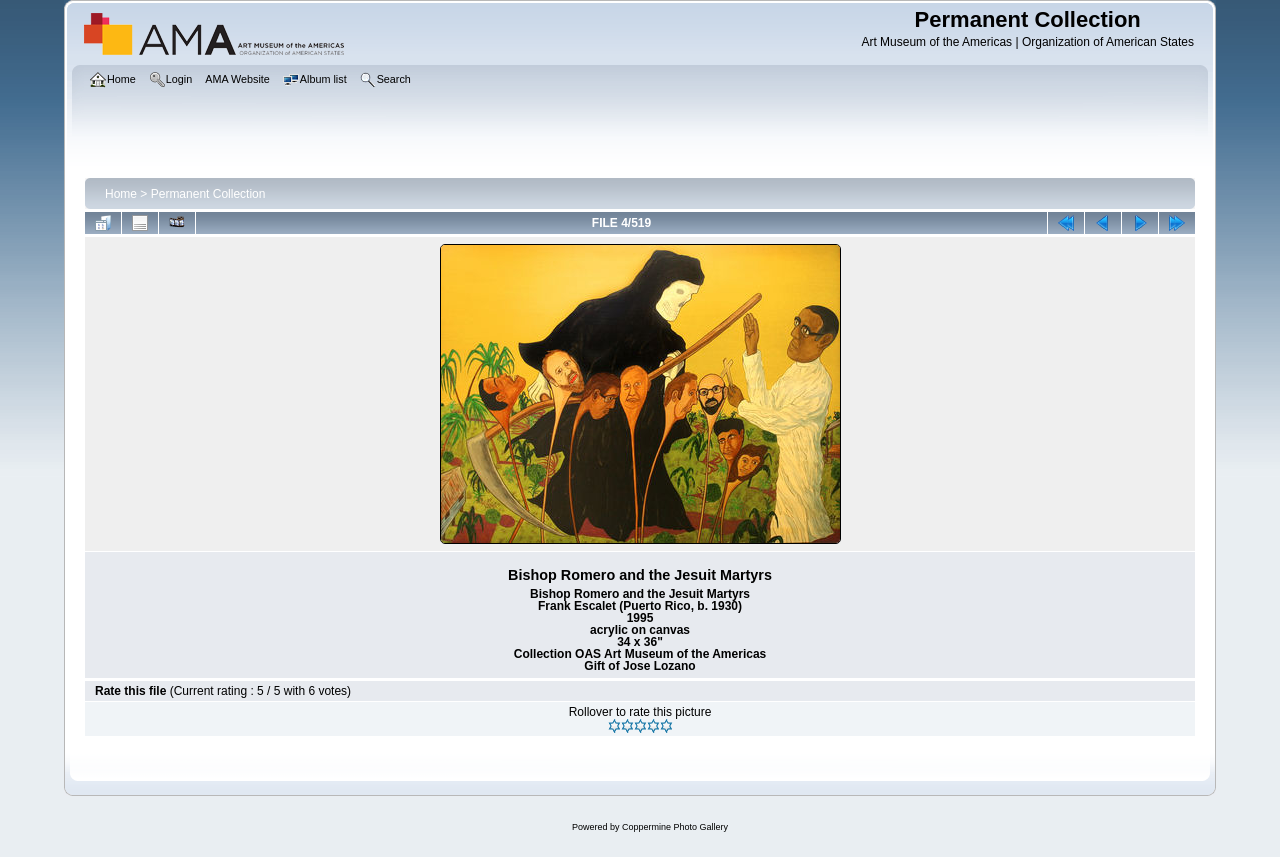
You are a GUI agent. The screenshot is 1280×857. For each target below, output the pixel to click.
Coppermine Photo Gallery (675, 827)
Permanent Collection (208, 194)
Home (121, 194)
